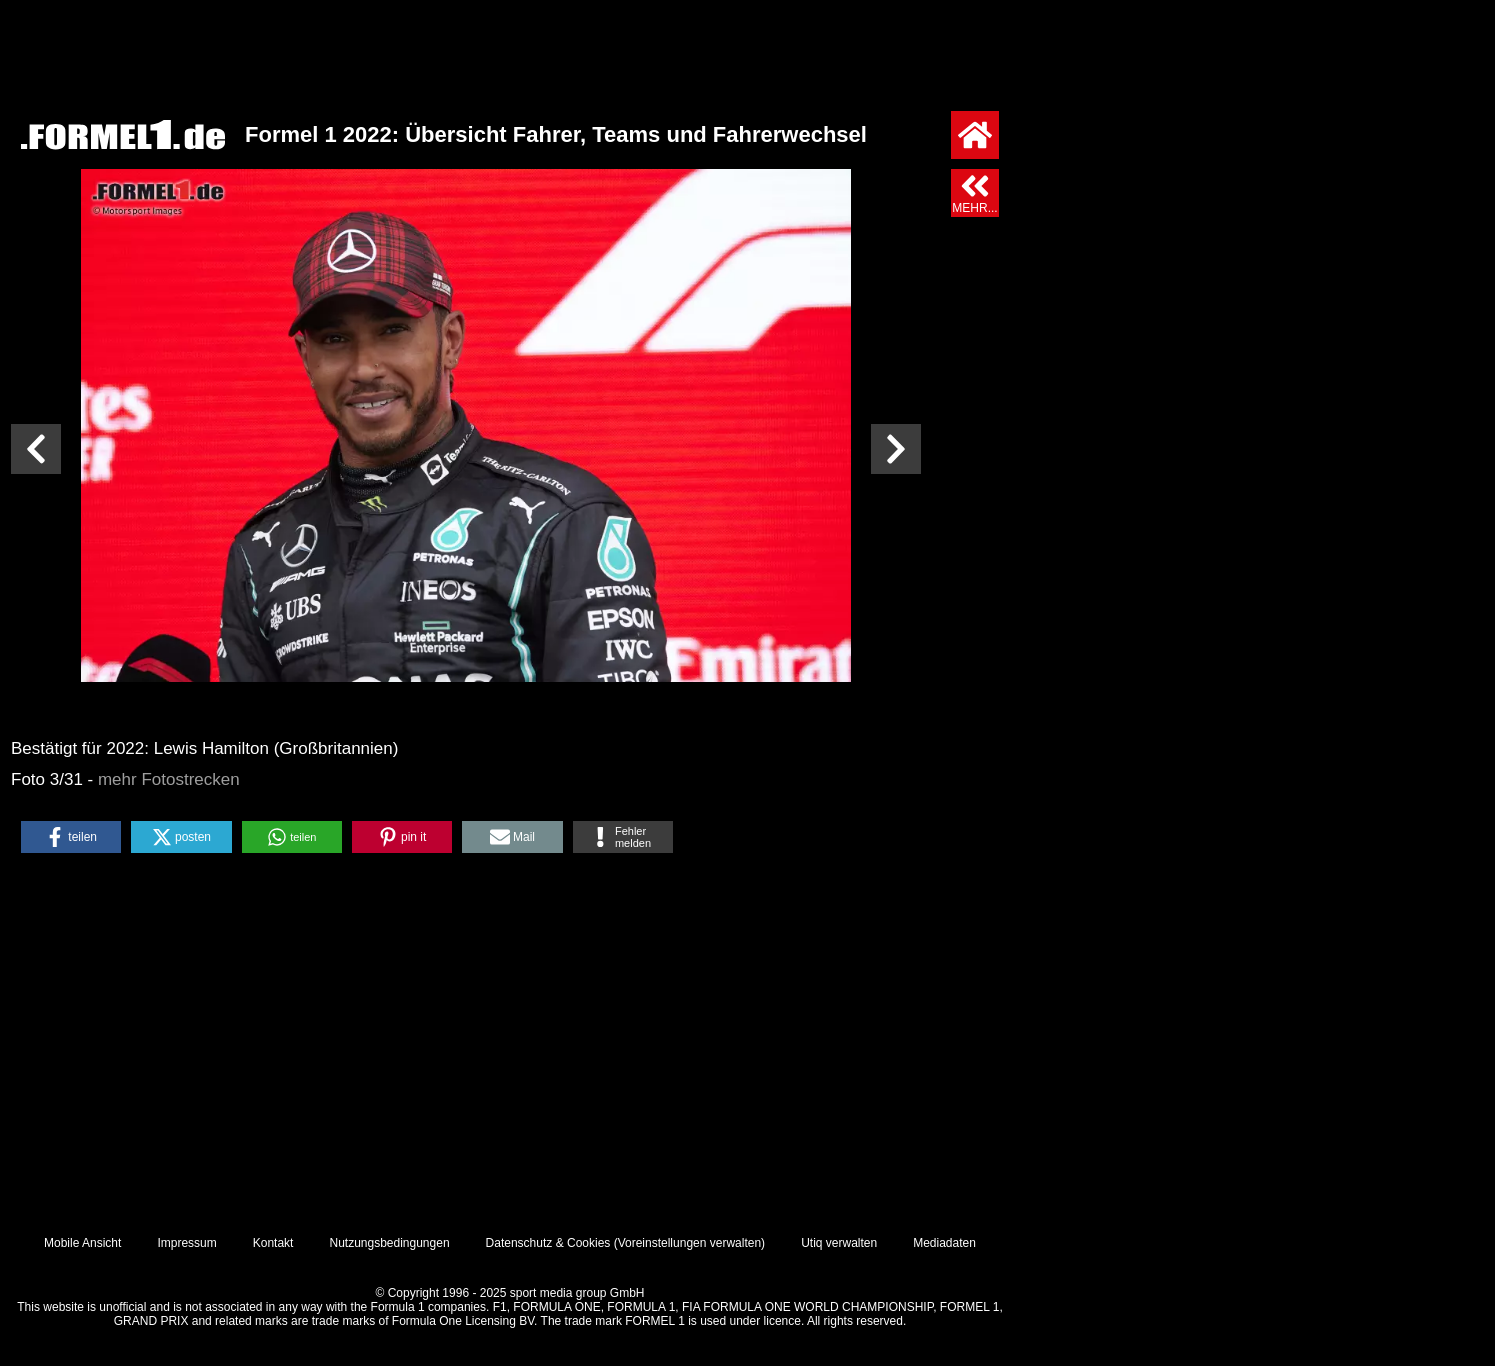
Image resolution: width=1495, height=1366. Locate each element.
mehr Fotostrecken (169, 779)
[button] (71, 837)
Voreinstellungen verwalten (689, 1243)
